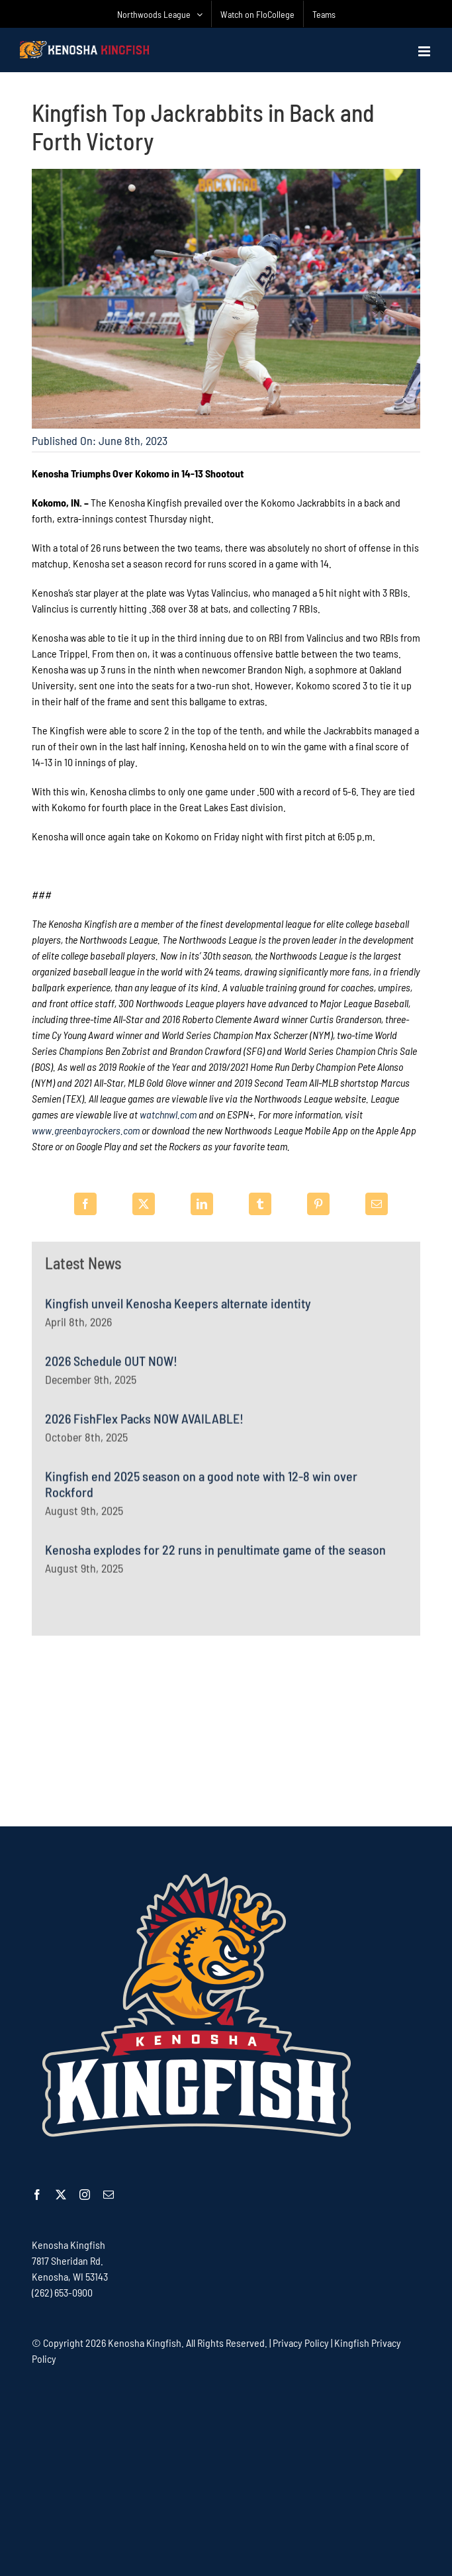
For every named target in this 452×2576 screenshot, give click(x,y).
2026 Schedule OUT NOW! (111, 1366)
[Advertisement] (226, 1730)
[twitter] (61, 2194)
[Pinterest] (318, 1203)
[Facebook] (85, 1203)
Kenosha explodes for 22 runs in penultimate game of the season (215, 1555)
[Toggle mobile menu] (425, 51)
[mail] (108, 2194)
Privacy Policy (301, 2342)
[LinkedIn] (201, 1203)
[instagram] (84, 2194)
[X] (143, 1203)
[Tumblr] (260, 1203)
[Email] (376, 1203)
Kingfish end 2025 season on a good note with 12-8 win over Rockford (201, 1489)
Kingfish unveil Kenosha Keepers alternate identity (178, 1308)
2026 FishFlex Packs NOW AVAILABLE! (144, 1424)
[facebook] (37, 2194)
